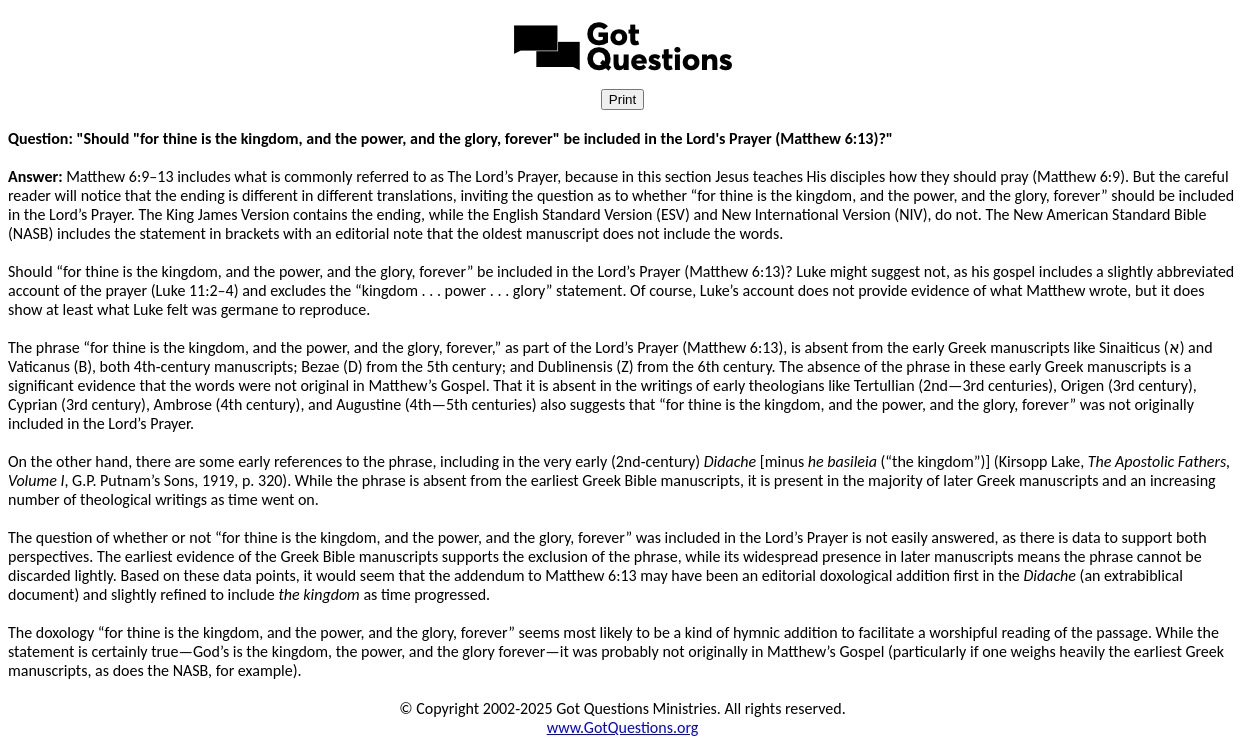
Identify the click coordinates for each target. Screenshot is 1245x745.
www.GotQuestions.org (623, 727)
